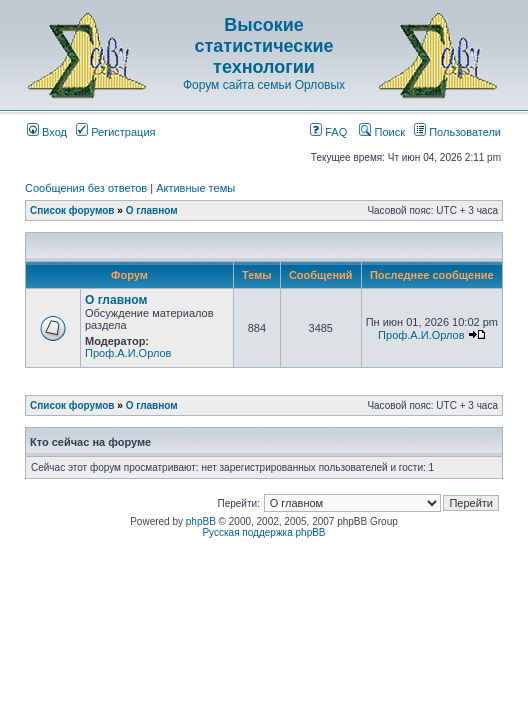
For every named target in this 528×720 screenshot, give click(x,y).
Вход (47, 132)
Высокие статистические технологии (264, 46)
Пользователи (457, 132)
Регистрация (115, 132)
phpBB (201, 521)
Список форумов (72, 210)
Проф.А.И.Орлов (128, 353)
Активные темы (195, 188)
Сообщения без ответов (86, 188)
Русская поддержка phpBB (263, 532)
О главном (152, 210)
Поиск (382, 132)
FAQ (328, 132)
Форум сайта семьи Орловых (264, 85)
